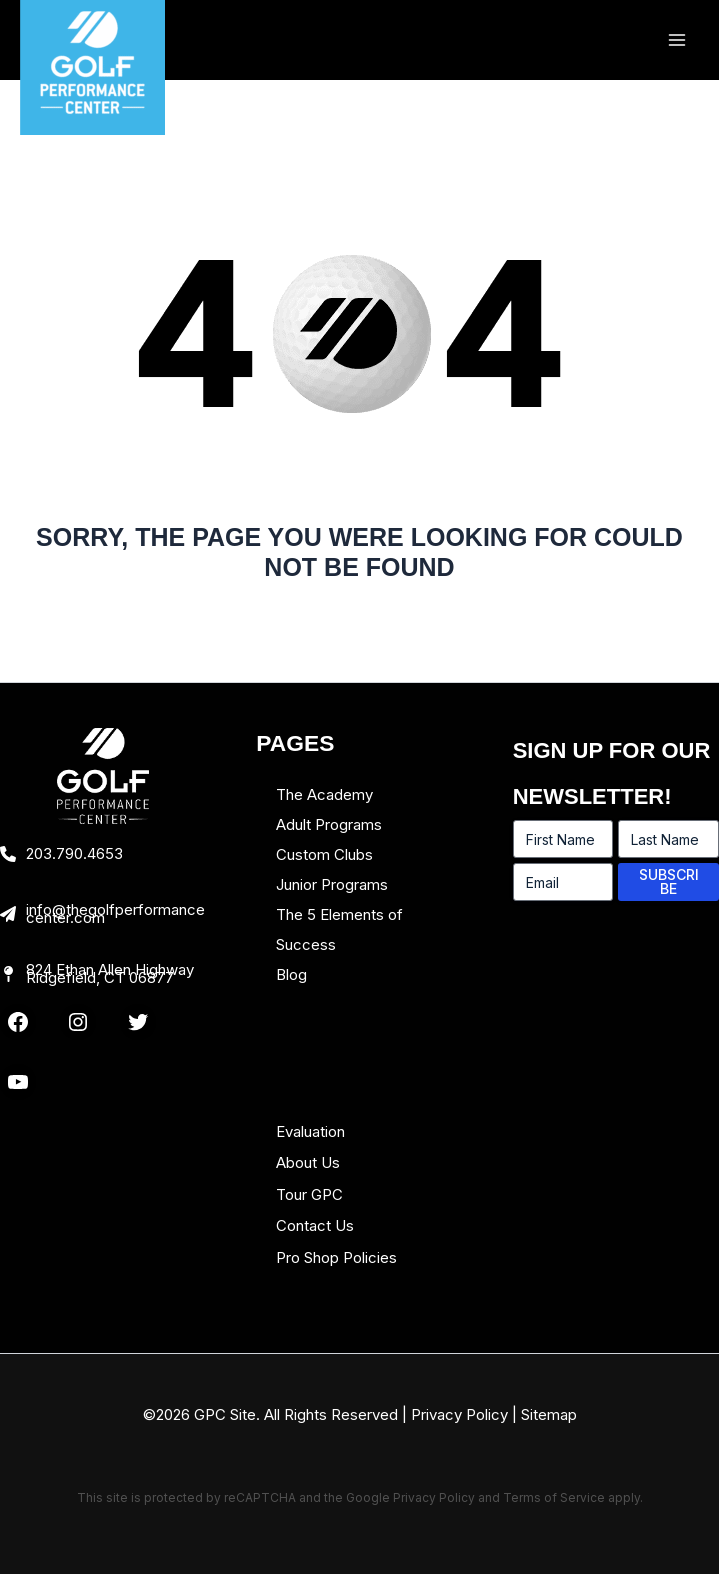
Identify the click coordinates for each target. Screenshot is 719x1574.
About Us (308, 1162)
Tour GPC (309, 1194)
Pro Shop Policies (336, 1257)
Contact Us (315, 1225)
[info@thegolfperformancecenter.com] (103, 914)
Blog (291, 974)
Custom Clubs (324, 854)
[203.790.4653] (61, 854)
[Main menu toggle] (676, 40)
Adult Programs (329, 824)
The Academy (324, 794)
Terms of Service (554, 1497)
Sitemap (549, 1414)
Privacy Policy (459, 1414)
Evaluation (310, 1131)
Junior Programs (332, 884)
